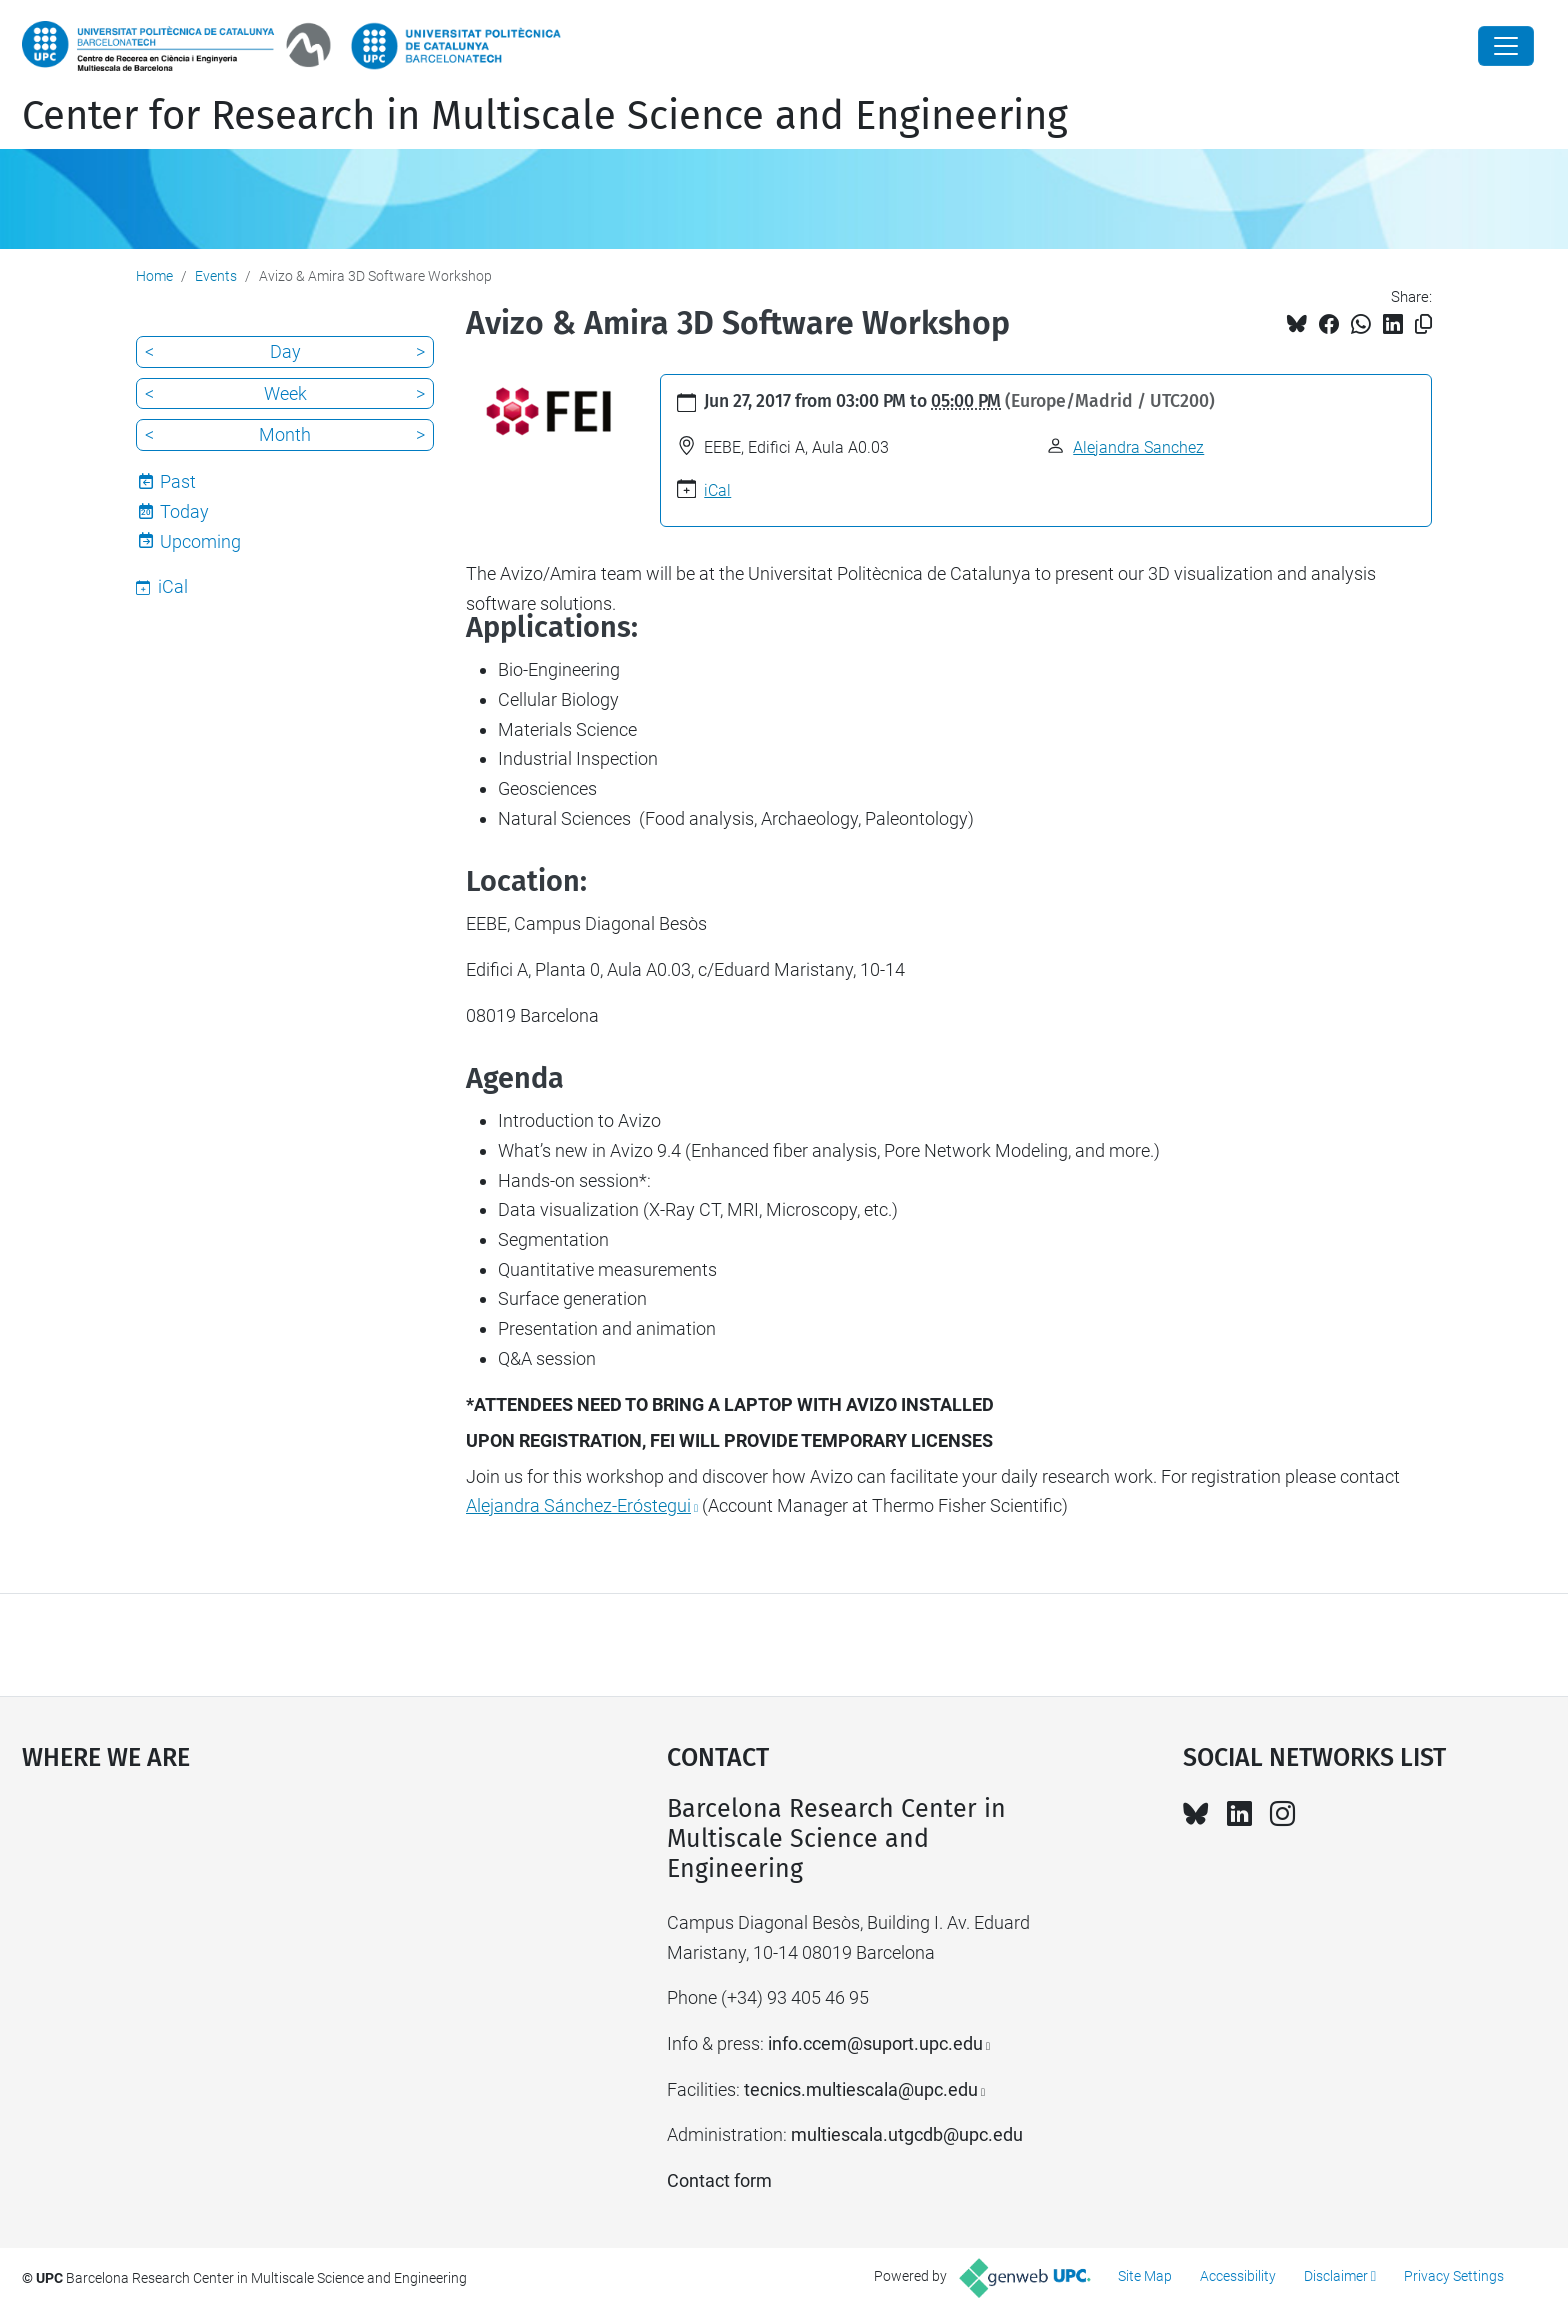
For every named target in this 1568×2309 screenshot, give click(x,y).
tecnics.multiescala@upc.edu (861, 2089)
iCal (717, 490)
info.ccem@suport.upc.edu (875, 2043)
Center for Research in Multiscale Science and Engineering (545, 116)
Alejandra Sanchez (1138, 447)
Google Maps (268, 1944)
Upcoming (200, 541)
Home (154, 276)
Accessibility (1238, 2276)
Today (184, 511)
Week (285, 393)
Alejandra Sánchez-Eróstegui (578, 1505)
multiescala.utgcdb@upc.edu (907, 2134)
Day (285, 351)
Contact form (719, 2180)
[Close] (1506, 46)
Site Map (1145, 2276)
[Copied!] (1423, 324)
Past (178, 481)
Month (285, 434)
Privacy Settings (1454, 2276)
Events (216, 276)
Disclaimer (1336, 2276)
